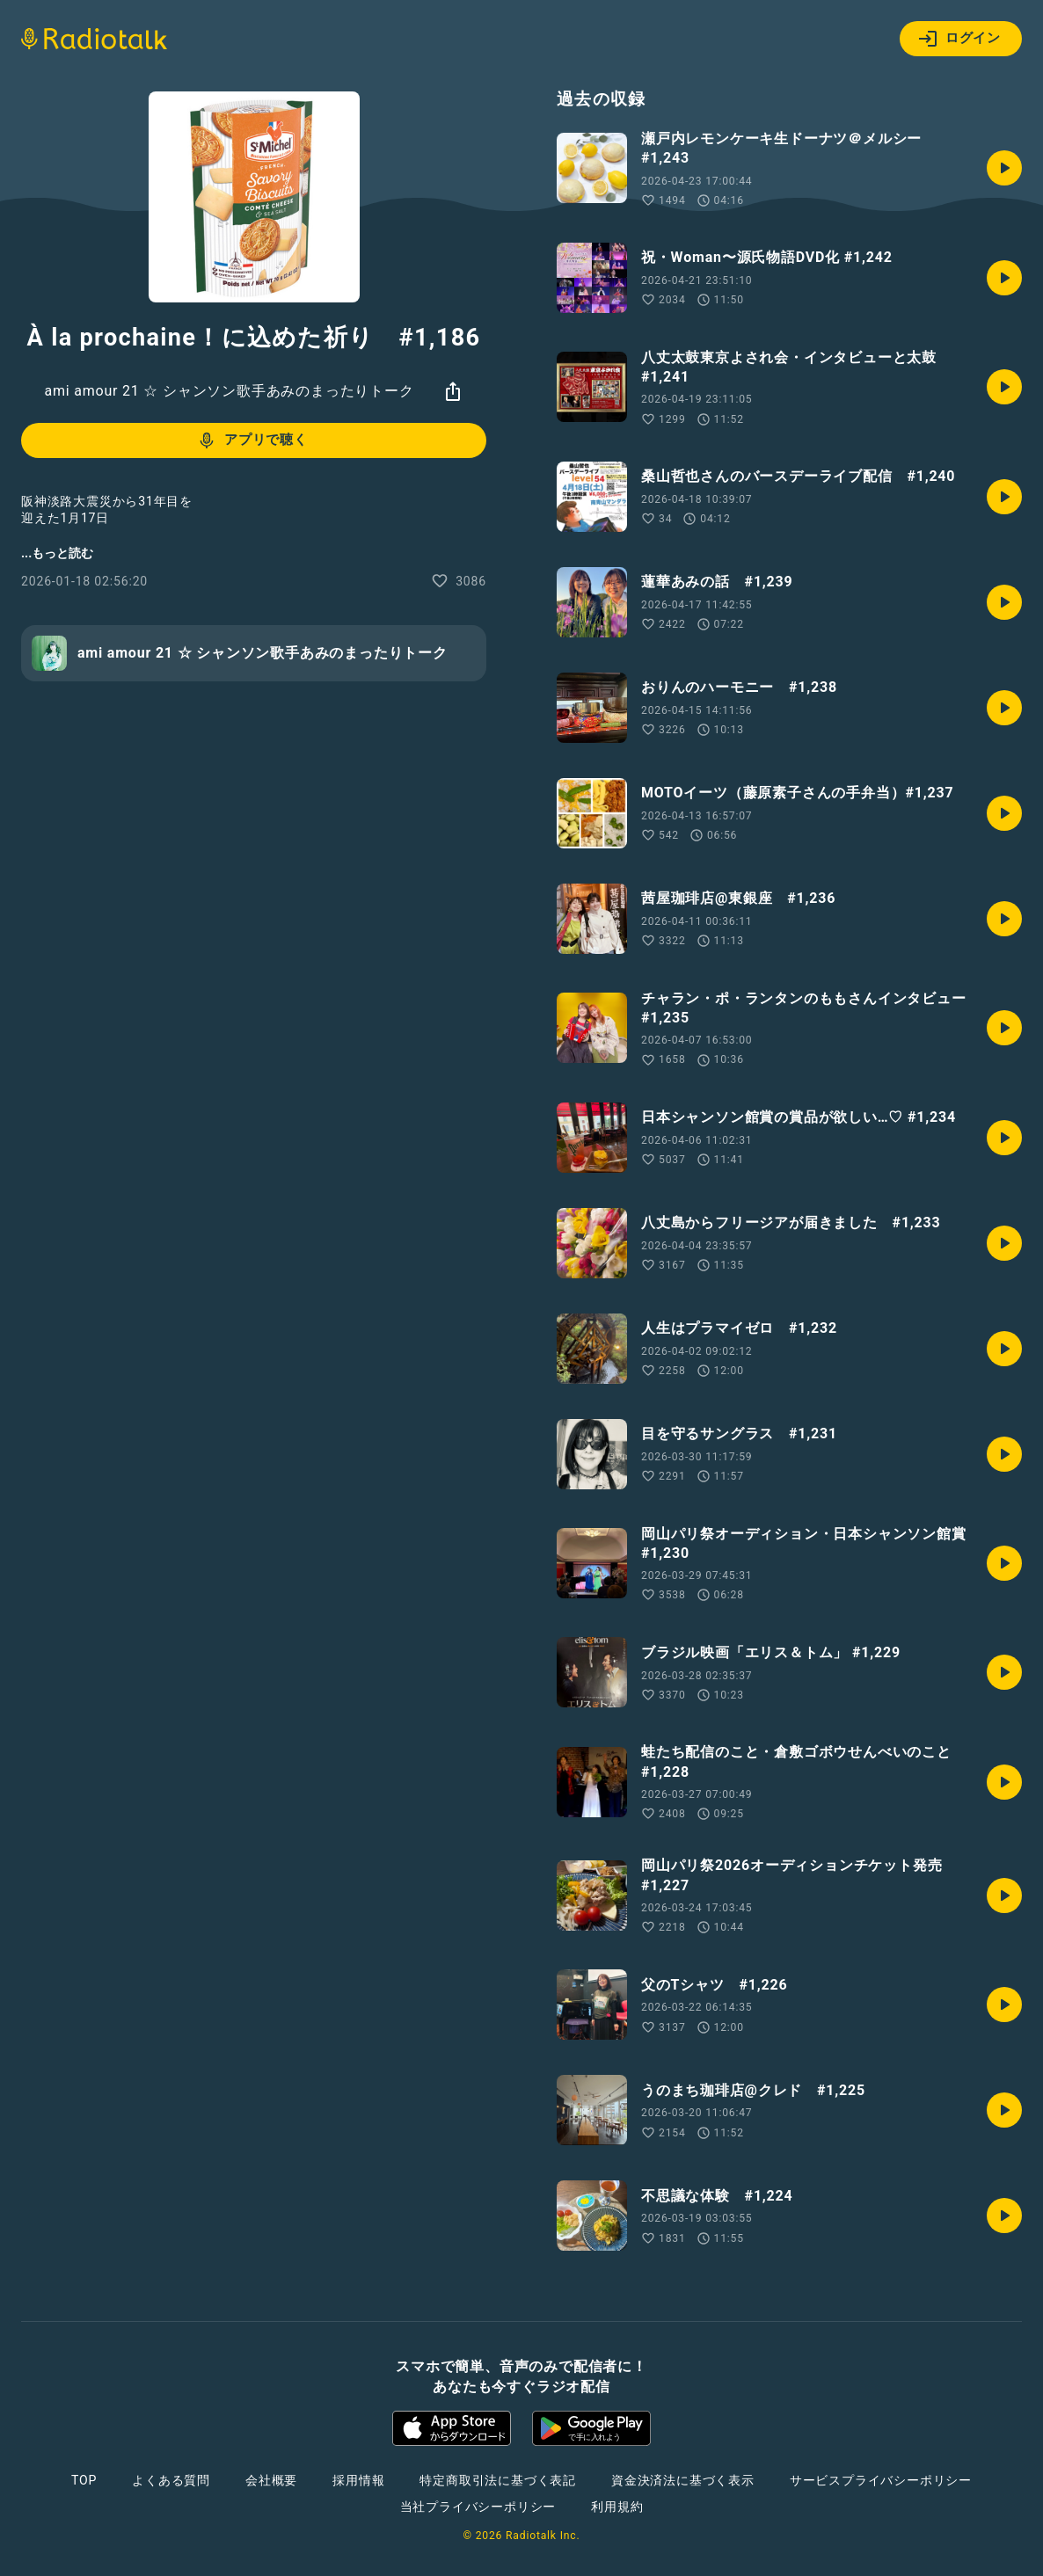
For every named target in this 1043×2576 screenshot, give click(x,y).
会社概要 (271, 2480)
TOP (84, 2480)
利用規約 (617, 2507)
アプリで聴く (252, 440)
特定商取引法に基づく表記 (497, 2480)
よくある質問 (171, 2480)
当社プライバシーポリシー (478, 2507)
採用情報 (358, 2480)
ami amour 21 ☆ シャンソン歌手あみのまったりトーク (228, 390)
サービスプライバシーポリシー (881, 2480)
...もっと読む (57, 553)
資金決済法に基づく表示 (683, 2480)
